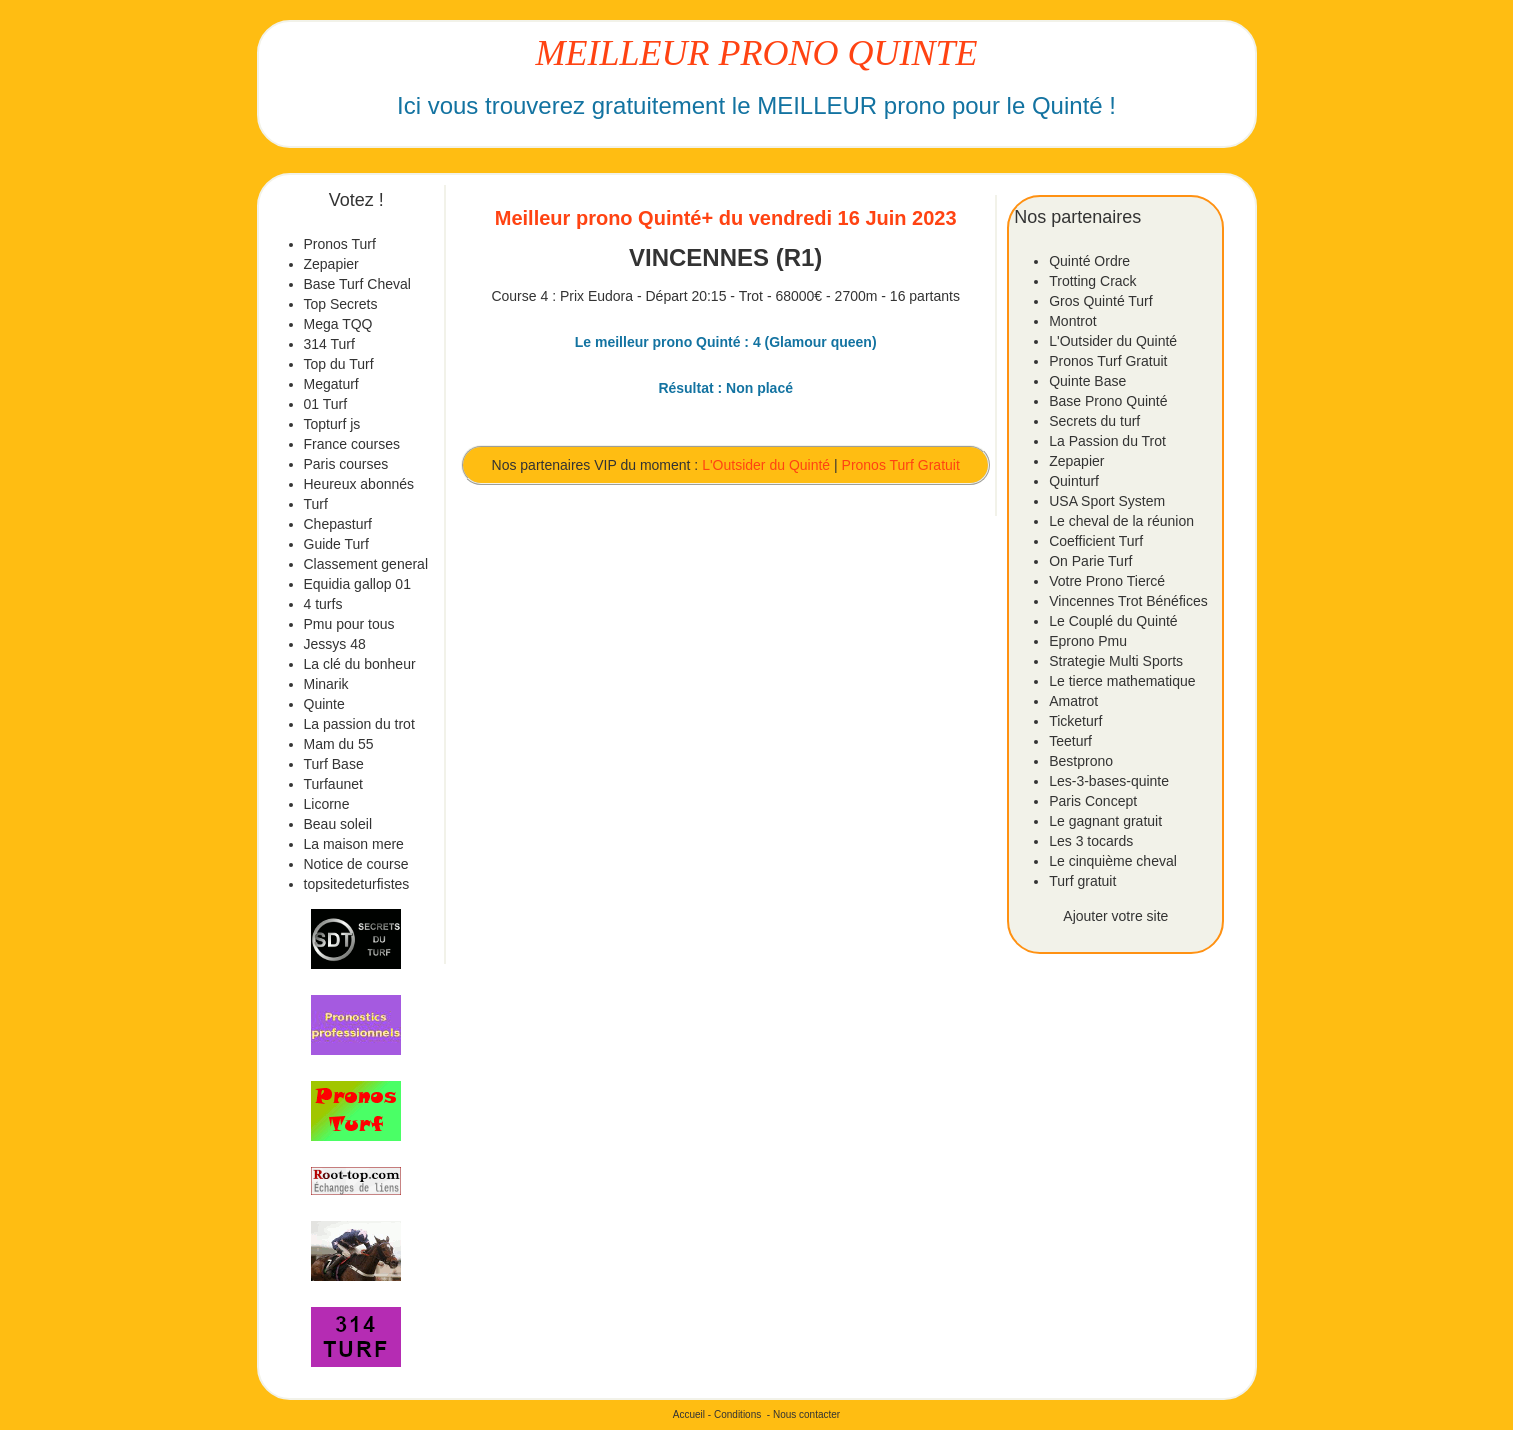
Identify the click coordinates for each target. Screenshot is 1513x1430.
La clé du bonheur (360, 664)
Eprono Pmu (1088, 641)
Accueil (689, 1414)
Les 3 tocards (1091, 841)
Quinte (324, 704)
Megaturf (331, 384)
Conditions (737, 1414)
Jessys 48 (335, 644)
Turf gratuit (1082, 881)
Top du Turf (339, 364)
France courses (352, 444)
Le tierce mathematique (1122, 681)
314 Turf (329, 344)
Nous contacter (806, 1414)
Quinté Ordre (1089, 261)
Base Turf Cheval (357, 284)
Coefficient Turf (1096, 541)
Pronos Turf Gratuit (901, 465)
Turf (316, 504)
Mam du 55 (339, 744)
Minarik (326, 684)
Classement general (366, 564)
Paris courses (346, 464)
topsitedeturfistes (357, 884)
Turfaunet (333, 784)
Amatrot (1073, 701)
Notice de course (356, 864)
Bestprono (1081, 761)
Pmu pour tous (349, 624)
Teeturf (1070, 741)
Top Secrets (341, 304)
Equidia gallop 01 (357, 584)
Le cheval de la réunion (1121, 521)
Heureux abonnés (359, 484)
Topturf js (332, 424)
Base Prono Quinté (1108, 401)
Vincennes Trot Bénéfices (1128, 601)
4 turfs (323, 604)
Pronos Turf (340, 244)
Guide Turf (336, 544)
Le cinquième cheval (1113, 861)
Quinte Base (1087, 381)
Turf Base (334, 764)
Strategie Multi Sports (1116, 661)
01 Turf (326, 404)
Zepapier (331, 264)
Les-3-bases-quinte (1109, 781)
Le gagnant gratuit (1105, 821)
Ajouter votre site (1115, 916)
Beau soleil (338, 824)
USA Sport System (1107, 501)
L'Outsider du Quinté (766, 465)
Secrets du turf (1094, 421)
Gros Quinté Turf (1100, 301)
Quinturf (1074, 481)
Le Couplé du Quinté (1113, 621)
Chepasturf (338, 524)
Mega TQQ (338, 324)
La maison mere (354, 844)
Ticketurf (1075, 721)
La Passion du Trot (1107, 441)
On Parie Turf (1090, 561)
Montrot (1072, 321)
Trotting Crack (1092, 281)
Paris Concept (1093, 801)
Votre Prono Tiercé (1107, 581)
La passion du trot (359, 724)
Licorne (327, 804)
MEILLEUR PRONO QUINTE (757, 53)
